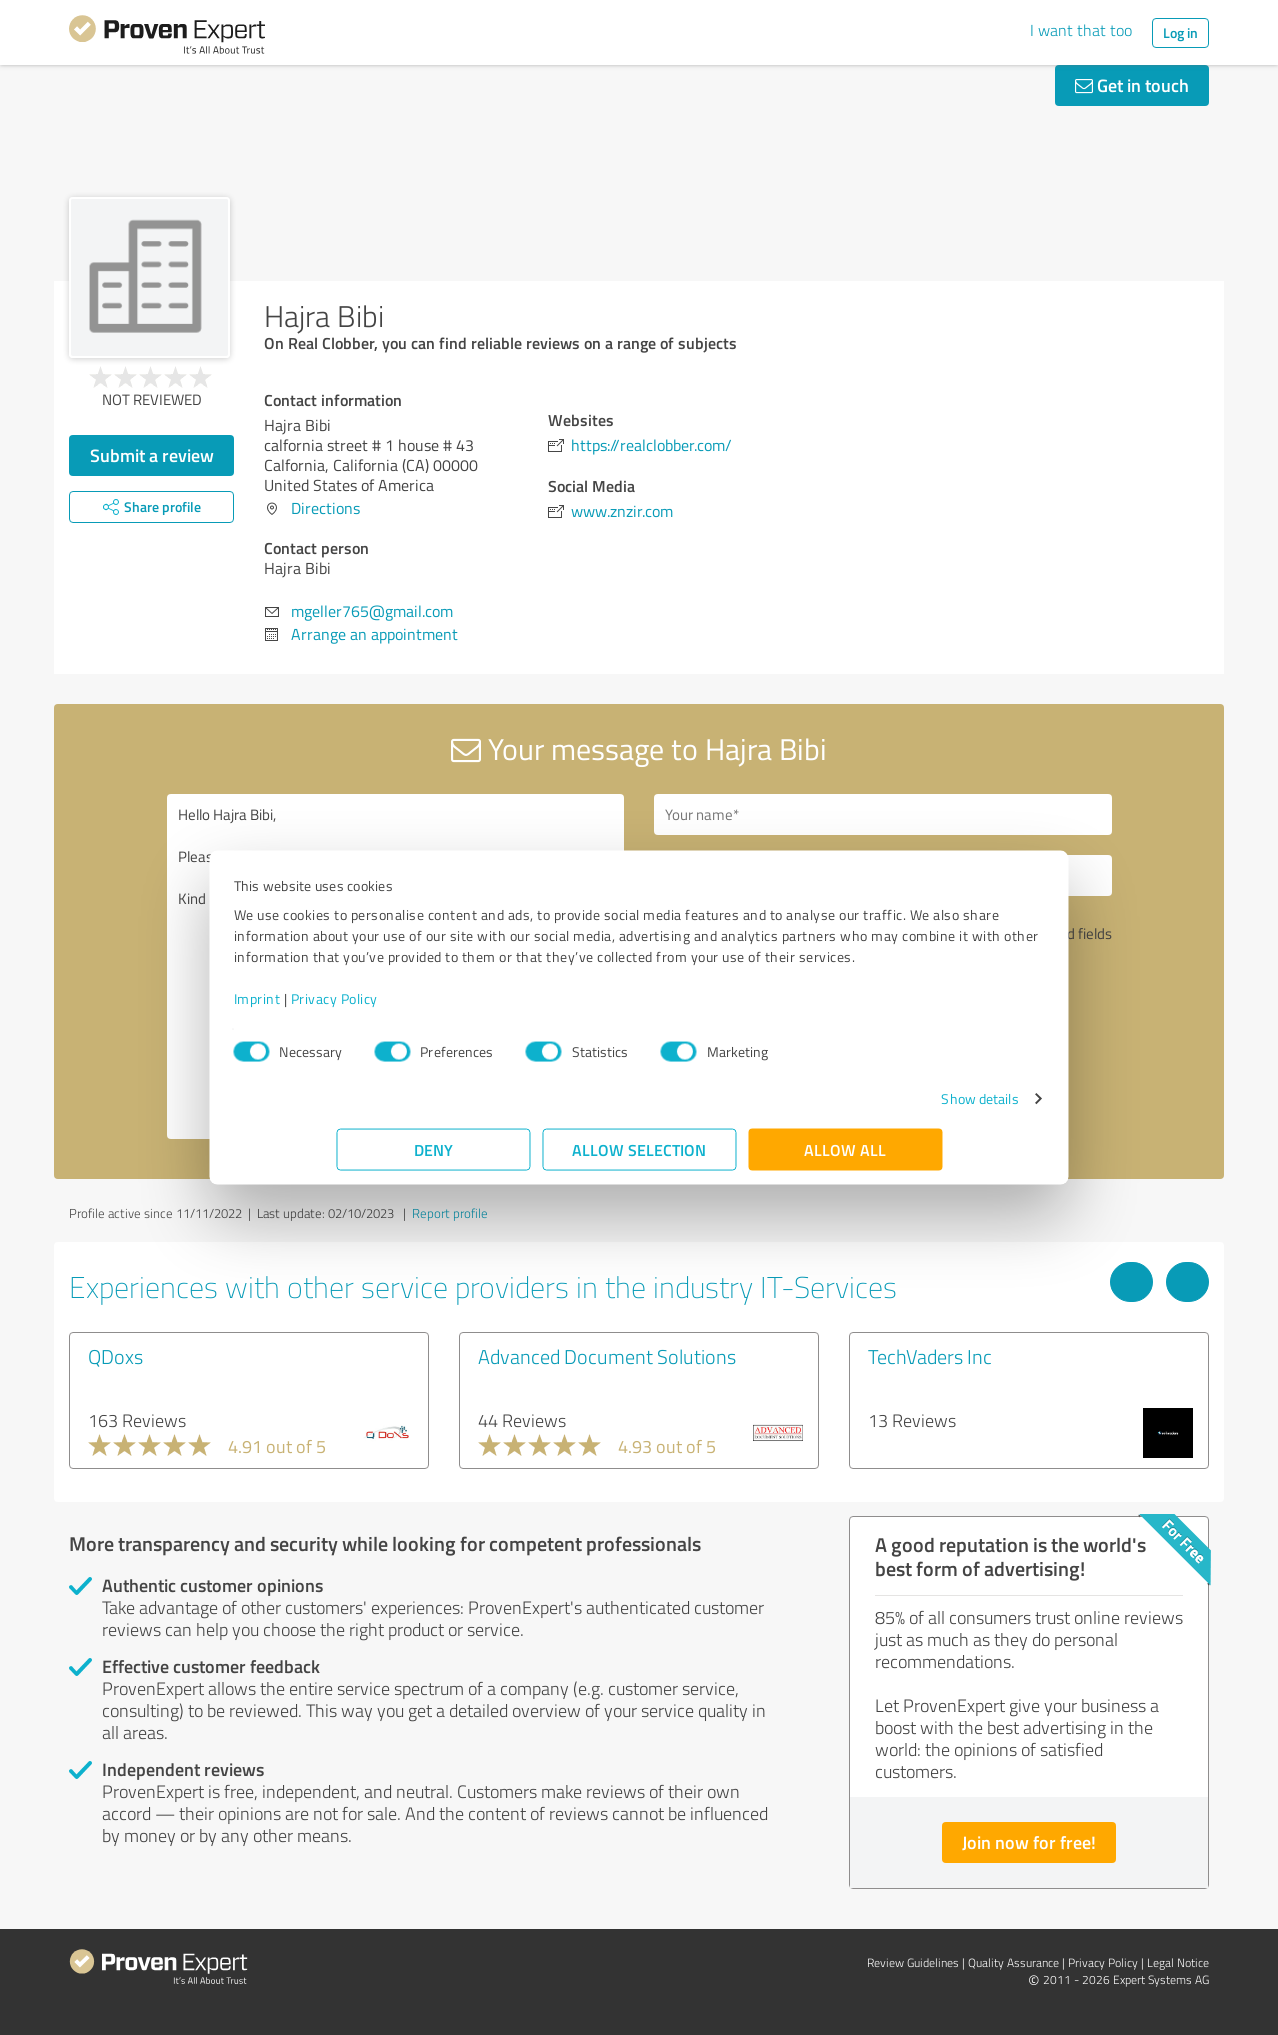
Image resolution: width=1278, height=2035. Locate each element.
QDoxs (115, 1356)
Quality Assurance (1013, 1962)
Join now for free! (1029, 1842)
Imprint (359, 1008)
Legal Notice (1178, 1962)
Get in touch (1132, 85)
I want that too (1081, 30)
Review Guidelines (913, 1962)
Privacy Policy (436, 1008)
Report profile (450, 1213)
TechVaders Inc (930, 1356)
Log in (1180, 32)
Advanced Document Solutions (607, 1356)
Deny (433, 1159)
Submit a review (152, 455)
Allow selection (639, 1159)
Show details (877, 1108)
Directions (325, 508)
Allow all (845, 1159)
